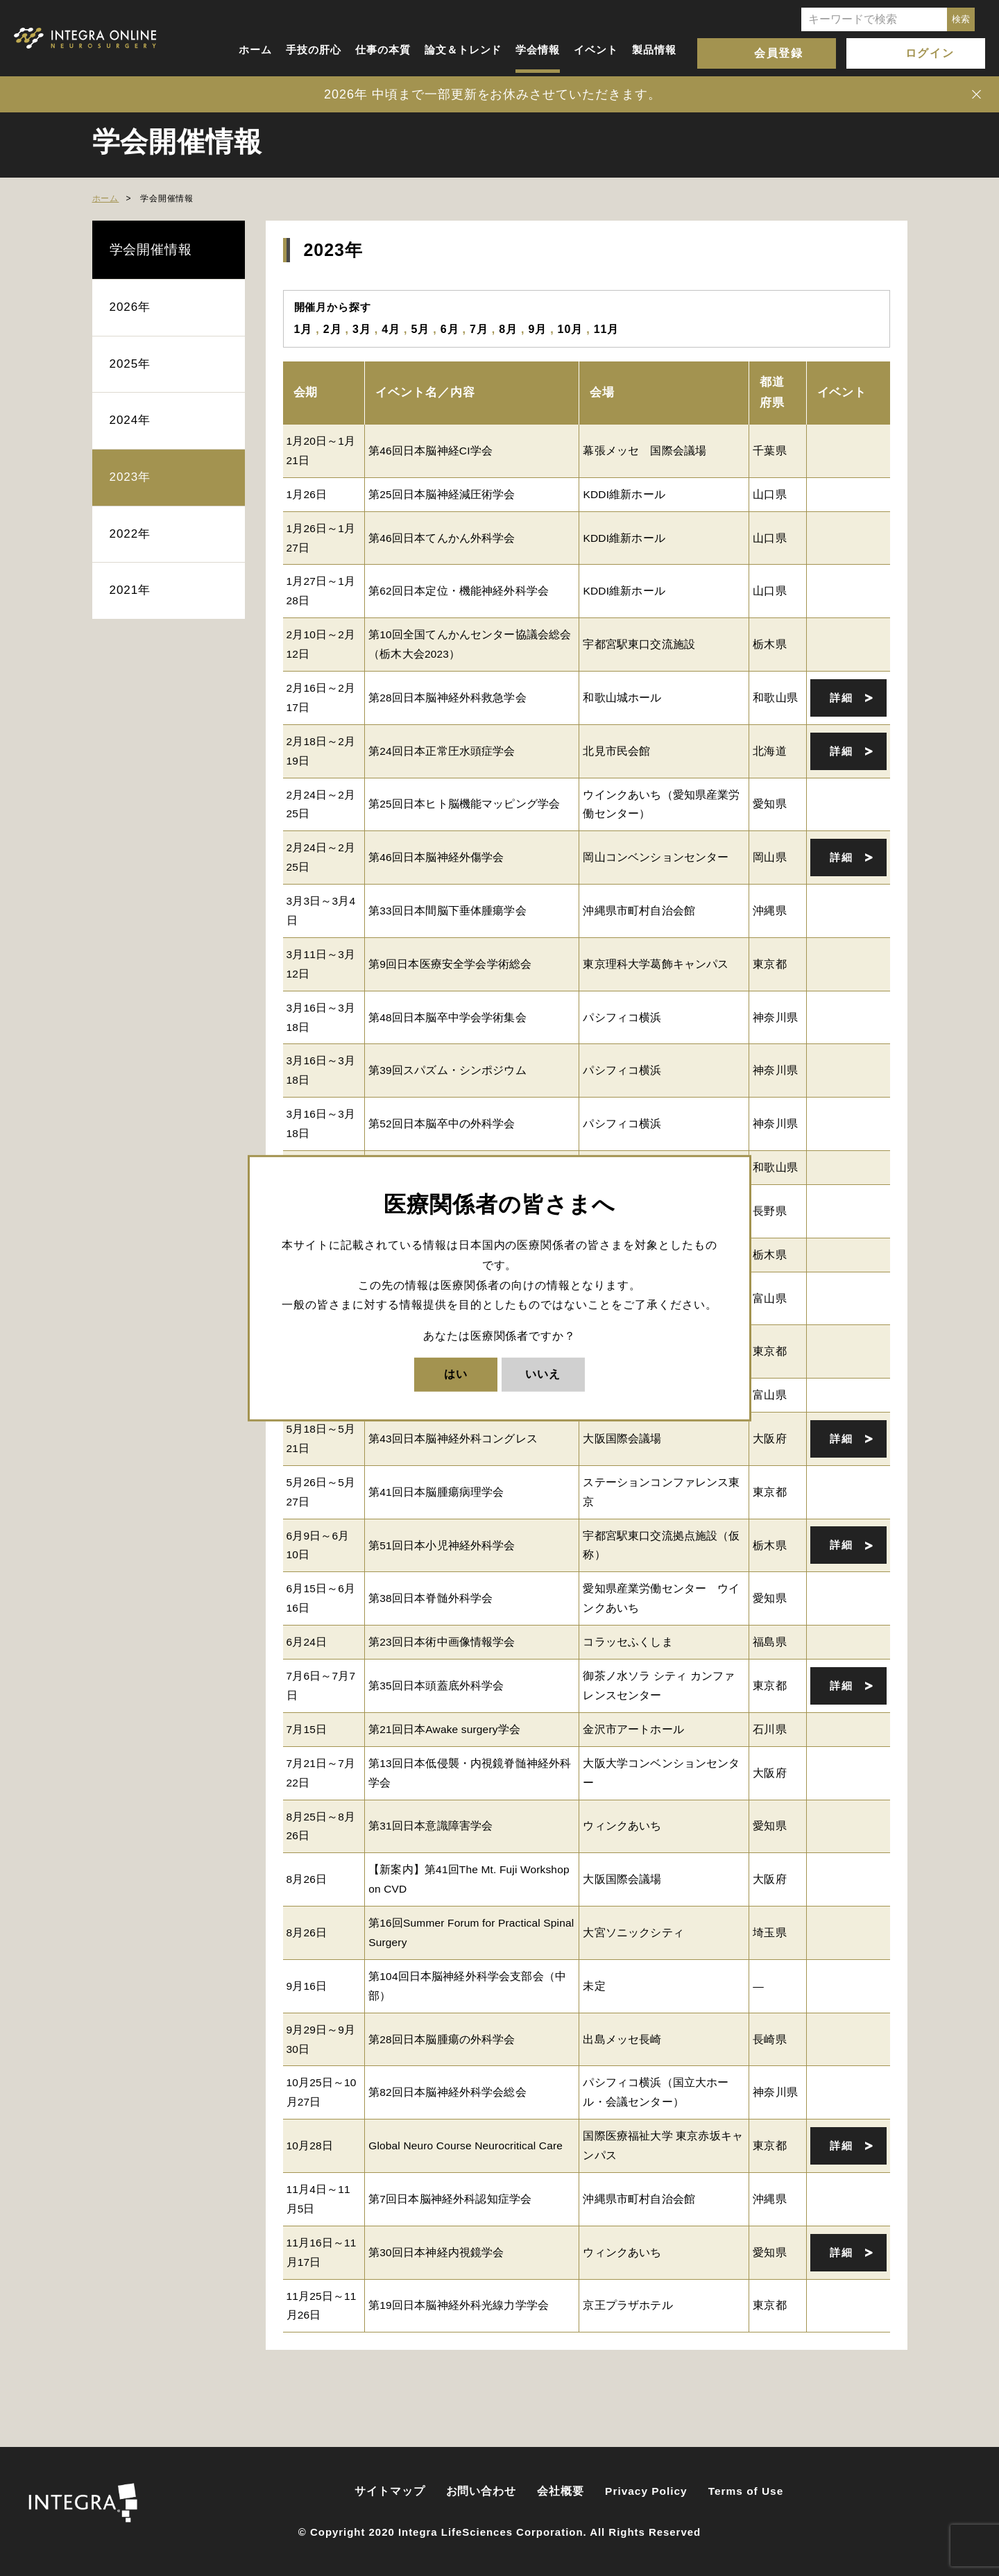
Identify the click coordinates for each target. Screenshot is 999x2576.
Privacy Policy (646, 2491)
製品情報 (654, 50)
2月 (332, 329)
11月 (607, 329)
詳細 (841, 697)
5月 (420, 329)
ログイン (929, 53)
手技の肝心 (313, 50)
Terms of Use (746, 2491)
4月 (391, 329)
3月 (361, 329)
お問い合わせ (481, 2491)
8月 (508, 329)
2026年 (130, 307)
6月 (450, 329)
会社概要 (560, 2491)
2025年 (130, 363)
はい (456, 1374)
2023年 (130, 477)
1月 (303, 329)
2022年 (130, 533)
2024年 (130, 420)
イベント (596, 50)
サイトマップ (390, 2491)
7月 (479, 329)
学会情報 (537, 50)
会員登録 (778, 53)
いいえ (543, 1374)
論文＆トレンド (463, 50)
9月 (537, 329)
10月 (570, 329)
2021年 (130, 590)
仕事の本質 (383, 50)
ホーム (255, 50)
